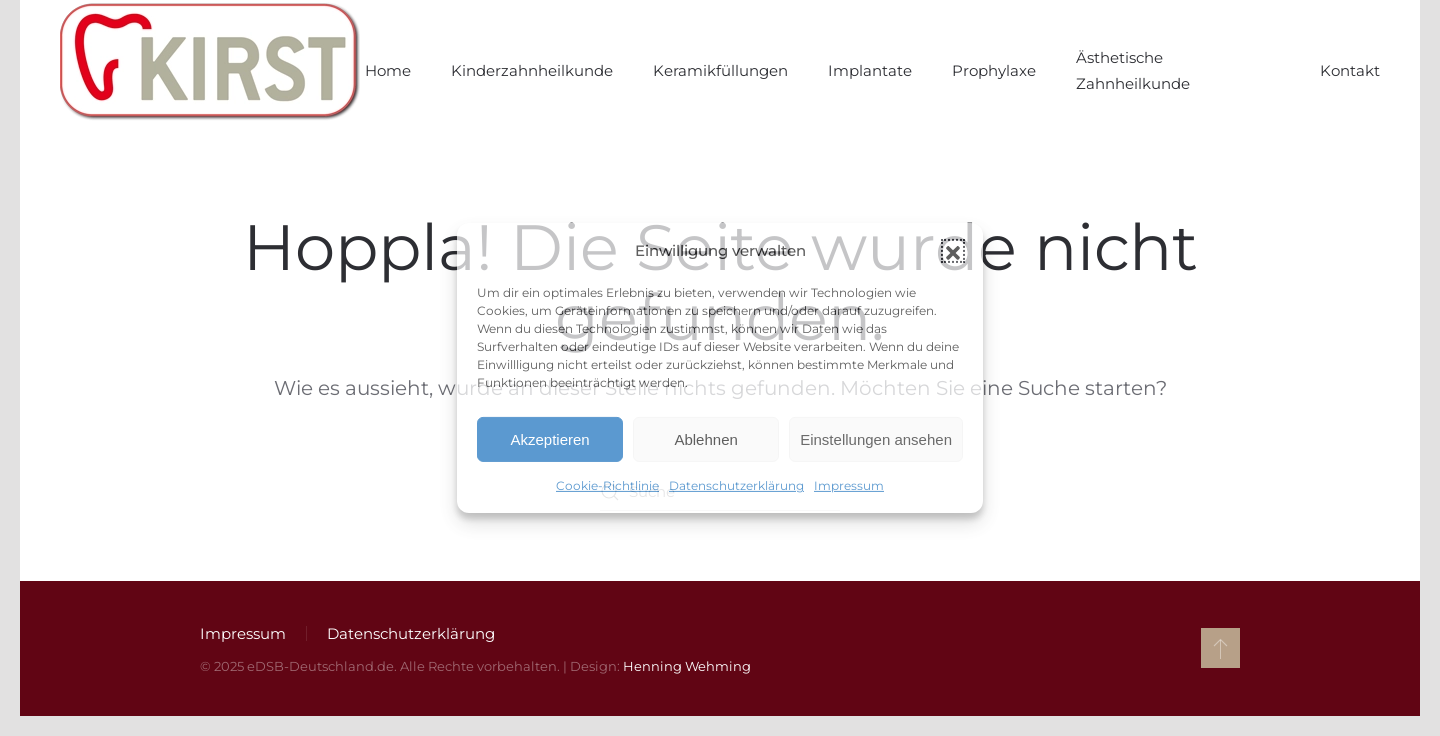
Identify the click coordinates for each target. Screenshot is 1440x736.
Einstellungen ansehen (876, 439)
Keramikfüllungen (720, 70)
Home (388, 70)
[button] (953, 251)
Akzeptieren (549, 439)
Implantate (870, 70)
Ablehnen (705, 439)
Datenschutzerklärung (736, 485)
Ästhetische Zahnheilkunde (1133, 70)
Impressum (849, 485)
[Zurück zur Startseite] (212, 71)
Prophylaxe (994, 70)
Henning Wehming (687, 666)
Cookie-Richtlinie (607, 485)
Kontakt (1350, 70)
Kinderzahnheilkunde (532, 70)
